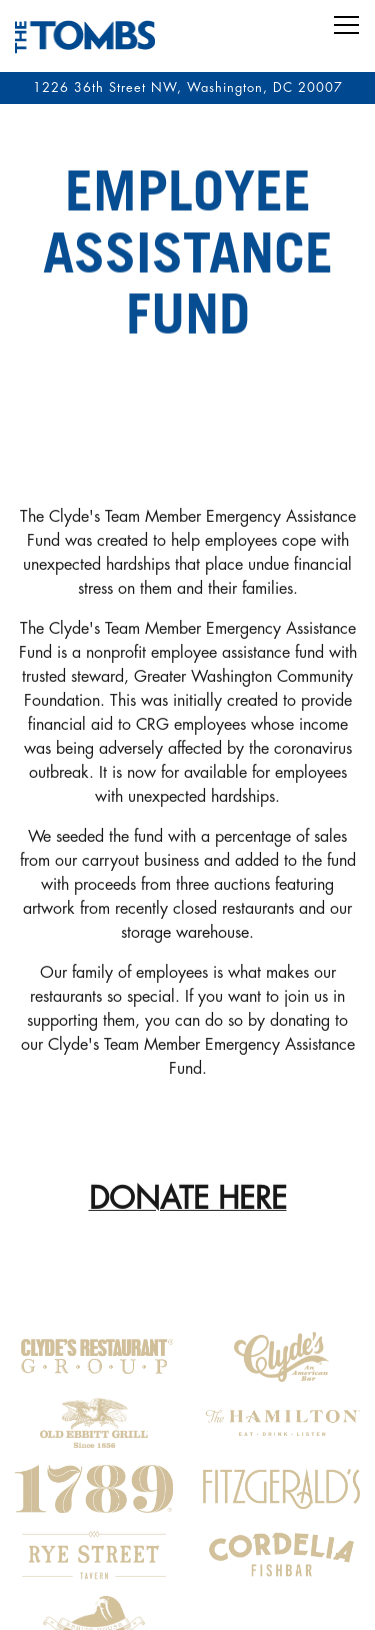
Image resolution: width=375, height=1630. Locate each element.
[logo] (94, 1345)
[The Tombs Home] (85, 36)
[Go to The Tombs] (187, 87)
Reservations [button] (187, 1554)
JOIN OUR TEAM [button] (188, 1605)
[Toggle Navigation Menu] (346, 25)
